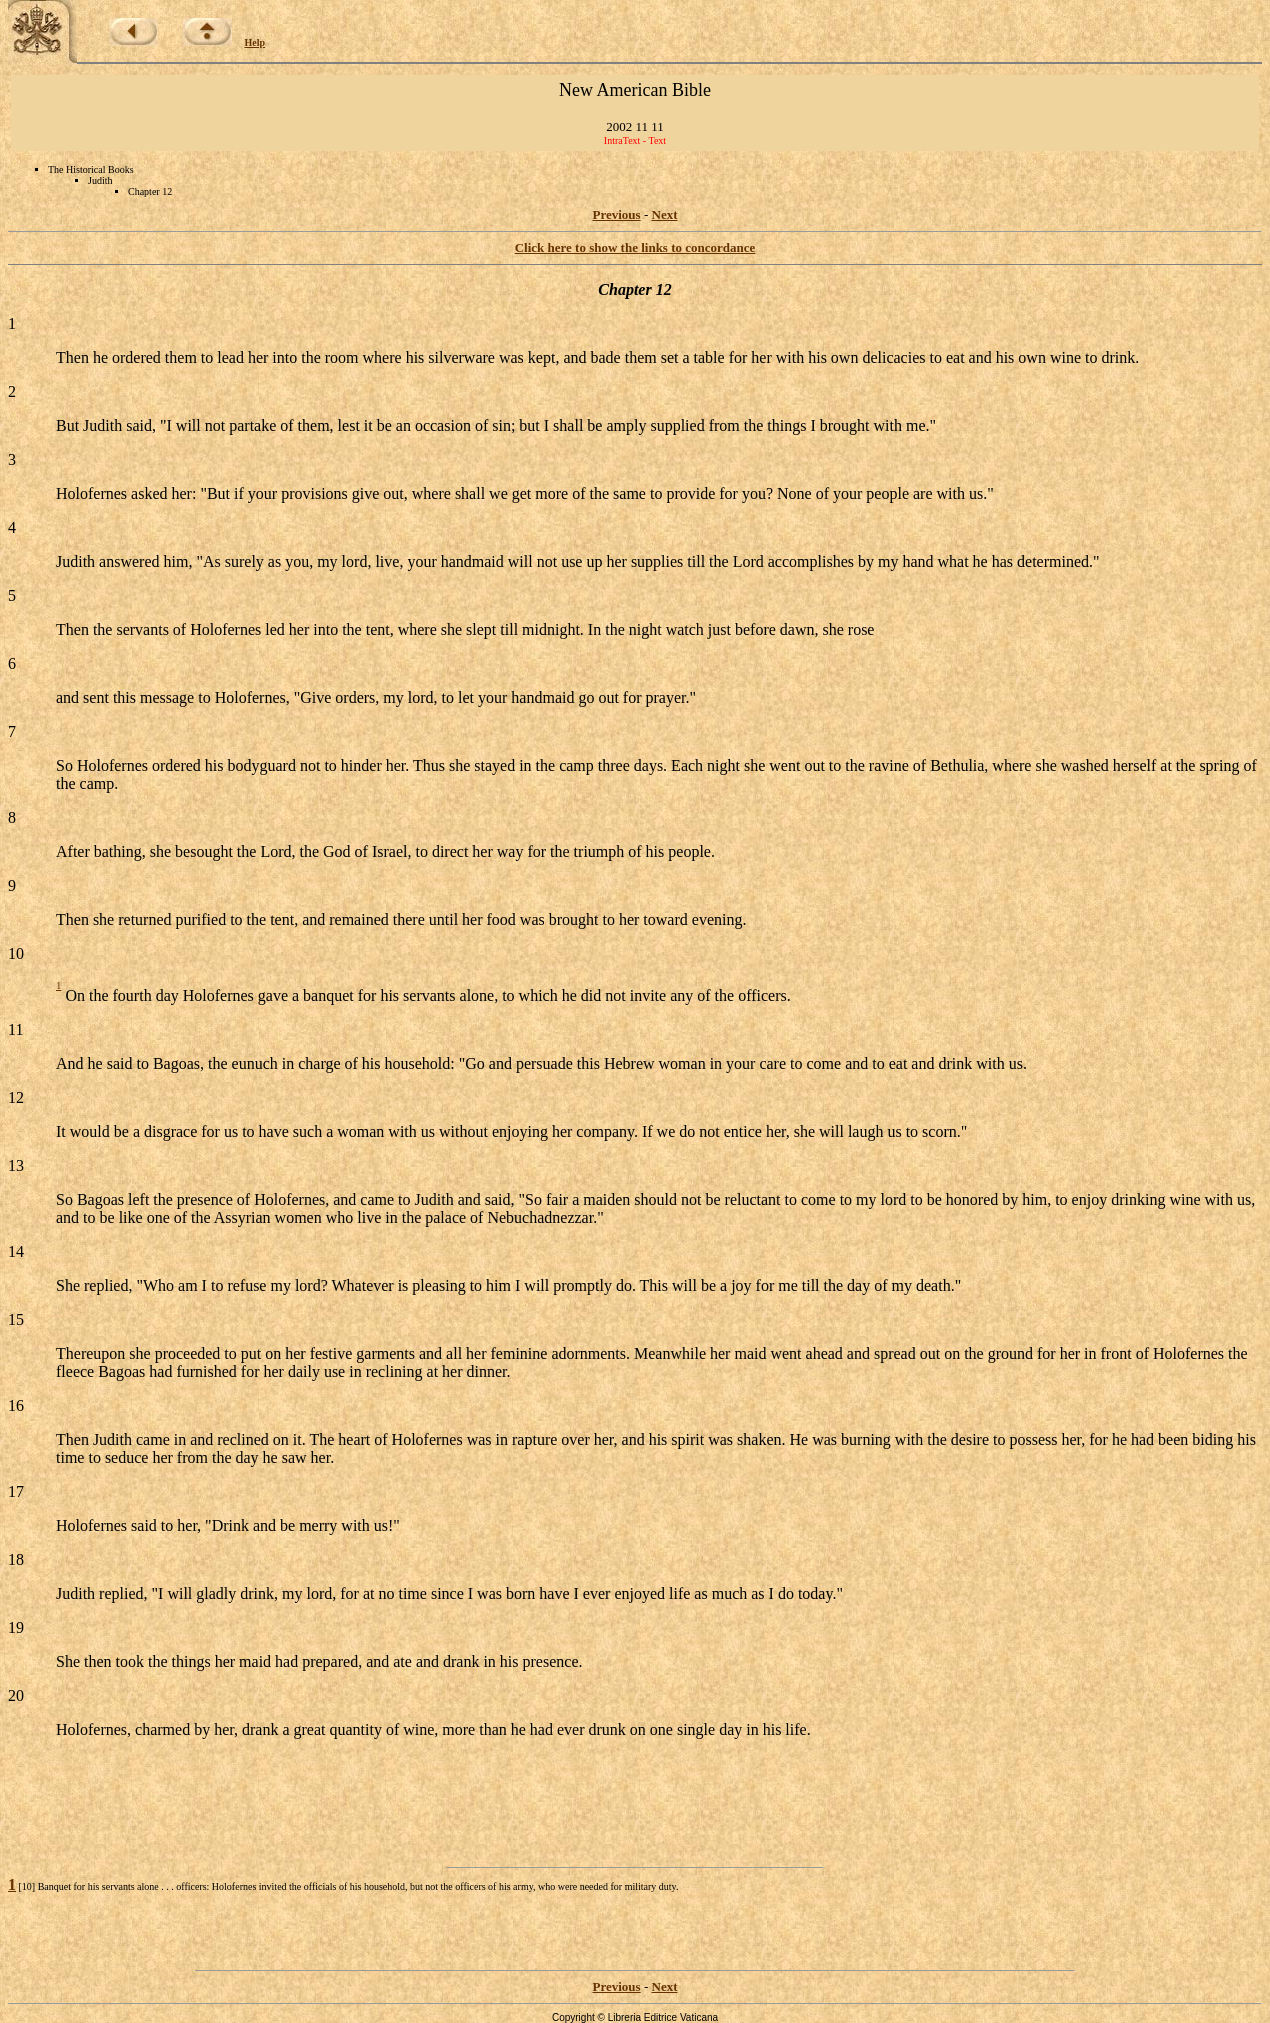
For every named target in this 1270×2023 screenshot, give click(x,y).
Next (665, 214)
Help (255, 42)
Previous (617, 214)
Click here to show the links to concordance (635, 247)
